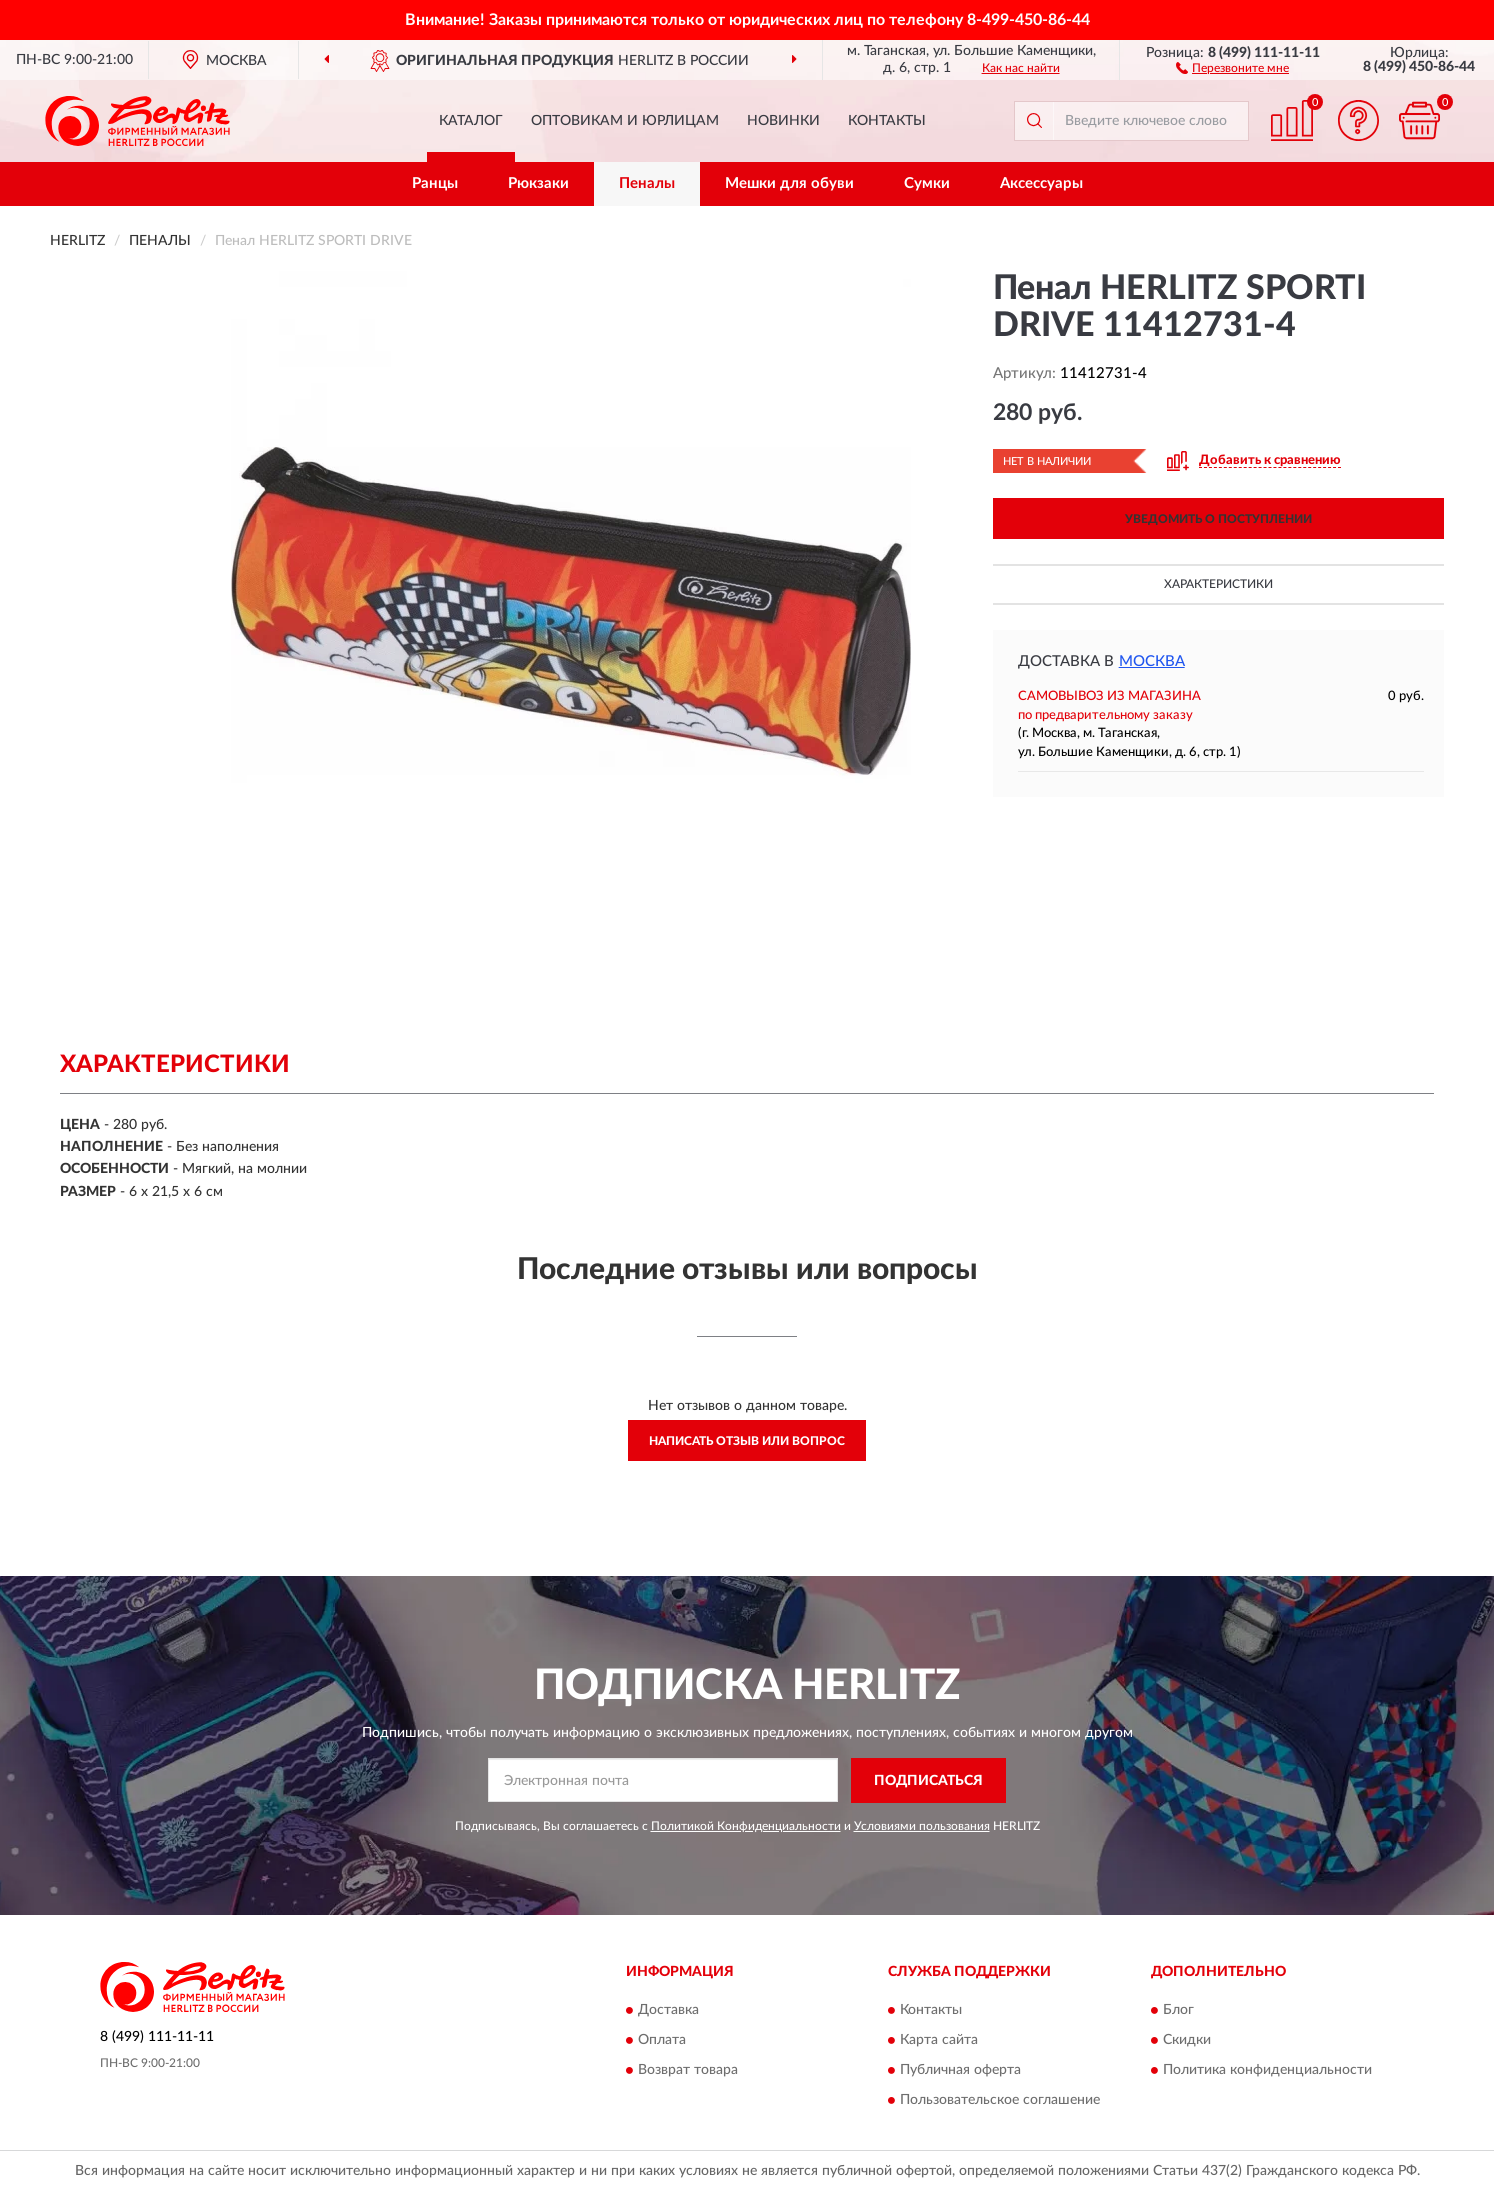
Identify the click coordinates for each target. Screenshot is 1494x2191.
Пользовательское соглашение (1000, 2101)
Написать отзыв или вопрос (747, 1441)
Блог (1178, 2011)
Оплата (662, 2041)
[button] (1232, 67)
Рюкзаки (538, 183)
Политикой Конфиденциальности (746, 1826)
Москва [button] (1152, 661)
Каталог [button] (471, 121)
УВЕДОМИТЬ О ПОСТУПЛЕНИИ (1218, 519)
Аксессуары (1041, 183)
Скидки (1187, 2041)
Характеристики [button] (1218, 584)
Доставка (668, 2011)
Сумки (927, 183)
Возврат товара (688, 2071)
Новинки (783, 121)
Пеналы (647, 183)
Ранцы (435, 183)
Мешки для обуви (789, 183)
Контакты (887, 121)
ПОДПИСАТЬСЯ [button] (928, 1781)
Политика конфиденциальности (1267, 2071)
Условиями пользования (922, 1826)
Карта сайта (939, 2041)
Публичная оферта (960, 2071)
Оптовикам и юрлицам (625, 121)
